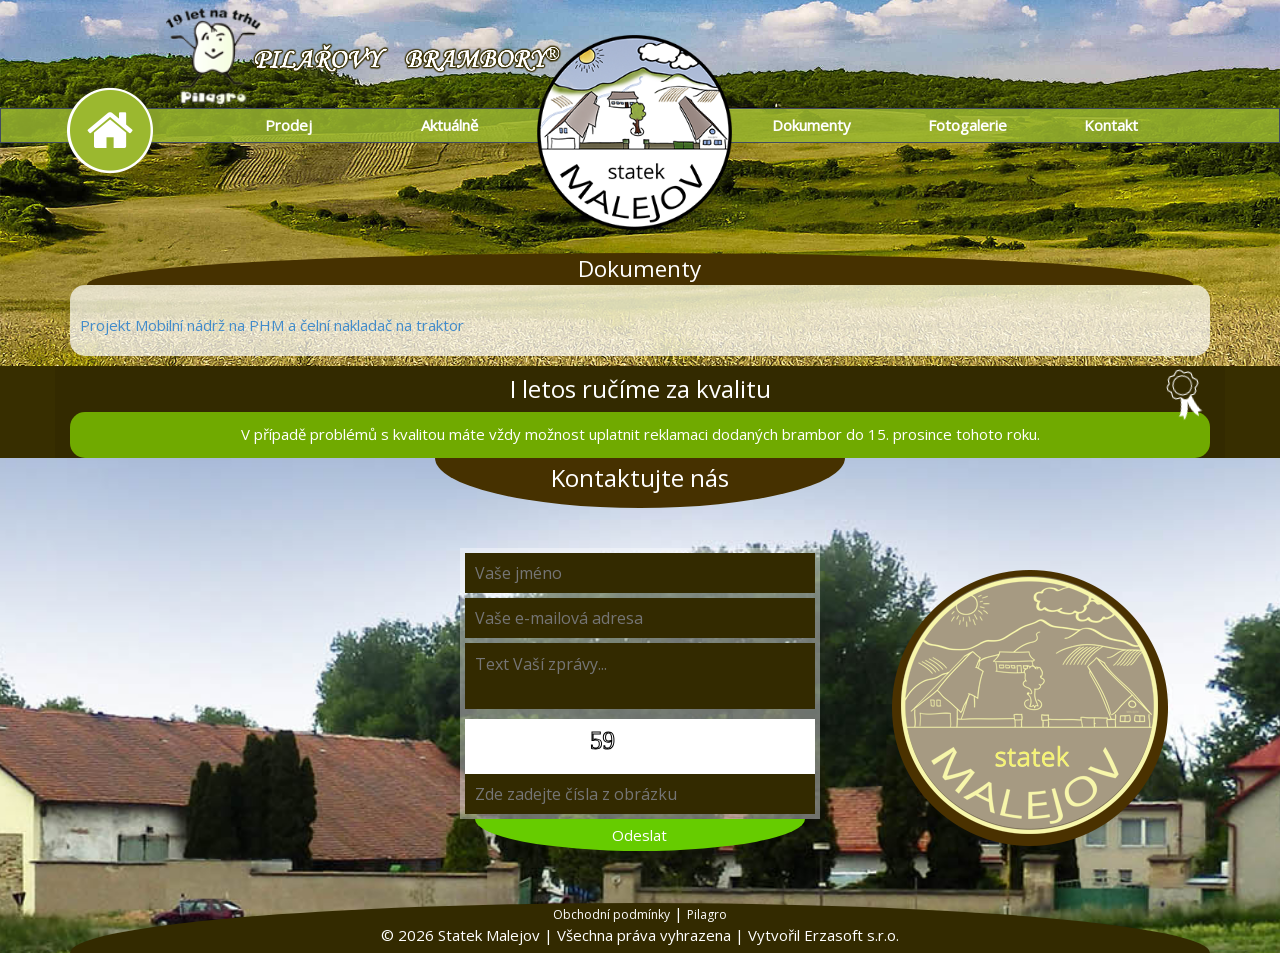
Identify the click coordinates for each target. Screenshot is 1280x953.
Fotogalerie (967, 125)
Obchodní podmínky (611, 914)
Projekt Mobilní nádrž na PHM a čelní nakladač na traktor (272, 325)
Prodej (288, 125)
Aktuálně (449, 125)
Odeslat (639, 835)
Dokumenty (811, 125)
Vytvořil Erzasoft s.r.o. (823, 935)
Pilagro (707, 914)
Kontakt (1111, 125)
